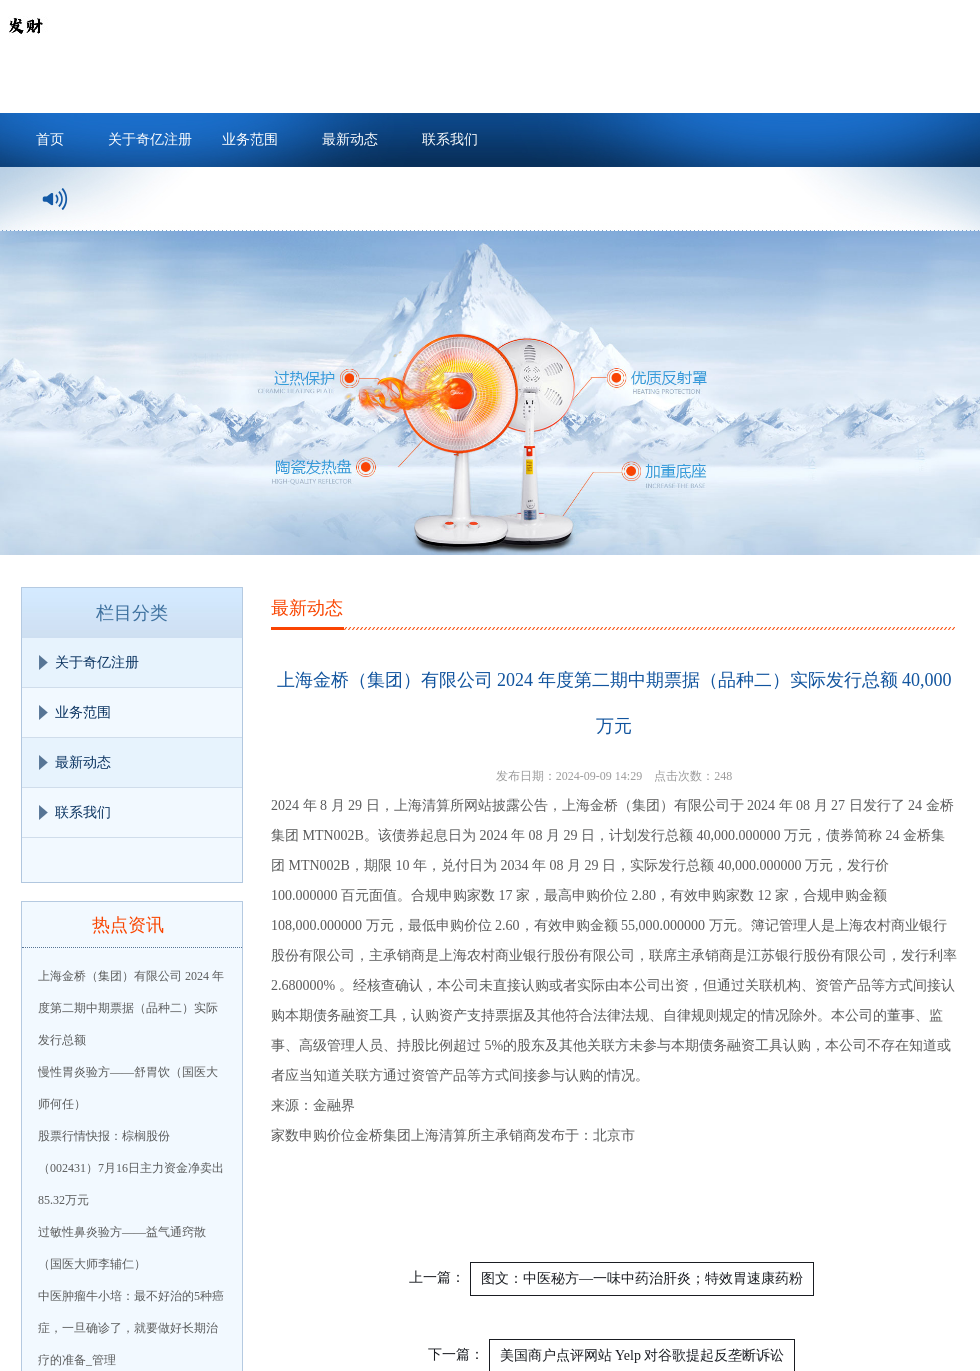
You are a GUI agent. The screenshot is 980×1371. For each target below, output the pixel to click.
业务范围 (250, 139)
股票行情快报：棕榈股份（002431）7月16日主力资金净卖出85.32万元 (131, 1168)
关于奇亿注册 (150, 139)
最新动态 (350, 139)
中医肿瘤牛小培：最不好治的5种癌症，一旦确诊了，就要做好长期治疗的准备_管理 (131, 1328)
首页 (50, 139)
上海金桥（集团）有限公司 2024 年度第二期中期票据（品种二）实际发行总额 (131, 1008)
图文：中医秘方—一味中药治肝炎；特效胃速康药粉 (642, 1278)
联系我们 (450, 139)
